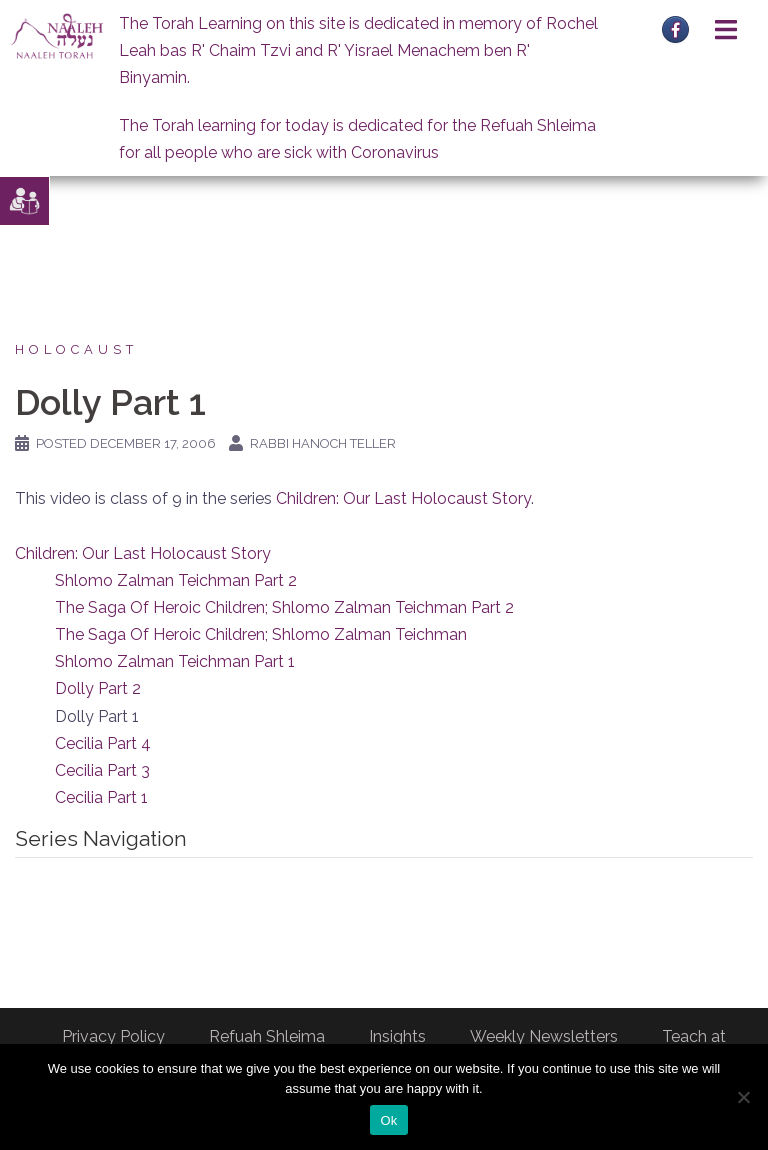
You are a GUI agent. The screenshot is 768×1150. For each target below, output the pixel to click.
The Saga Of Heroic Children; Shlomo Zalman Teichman (261, 634)
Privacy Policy (113, 1036)
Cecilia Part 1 (101, 797)
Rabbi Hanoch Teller (323, 443)
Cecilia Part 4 (103, 743)
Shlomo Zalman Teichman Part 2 (176, 580)
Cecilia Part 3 (102, 770)
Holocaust (76, 349)
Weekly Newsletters (544, 1036)
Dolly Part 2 (98, 688)
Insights (397, 1036)
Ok (388, 1120)
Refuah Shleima (267, 1036)
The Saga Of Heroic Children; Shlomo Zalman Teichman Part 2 (284, 607)
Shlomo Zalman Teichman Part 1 (175, 661)
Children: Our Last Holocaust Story (403, 498)
